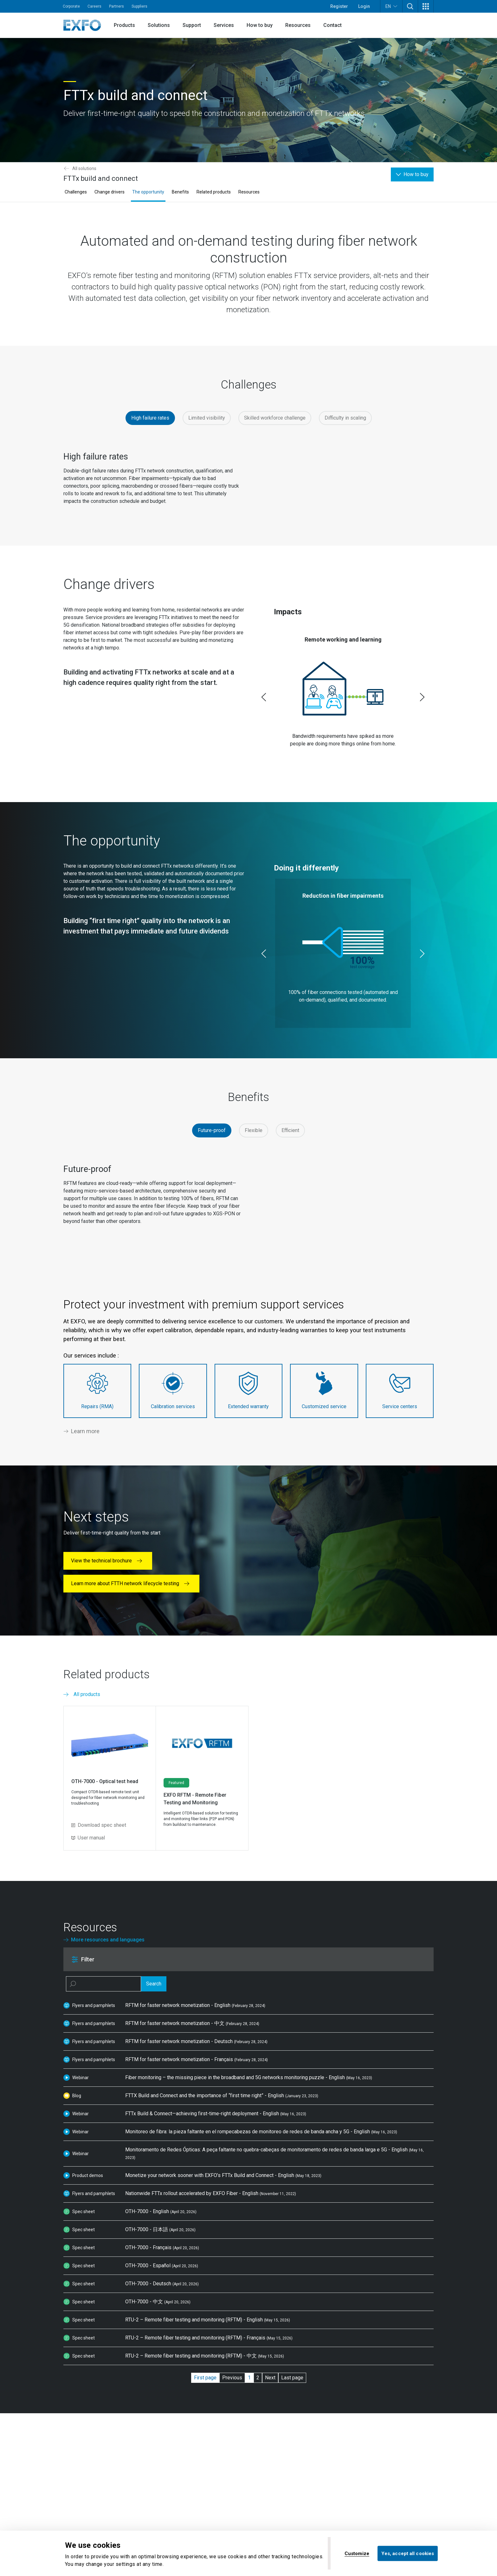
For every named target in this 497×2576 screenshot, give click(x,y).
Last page (292, 2378)
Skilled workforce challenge (275, 418)
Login (364, 6)
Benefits (180, 191)
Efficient (290, 1130)
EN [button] (391, 6)
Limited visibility (206, 418)
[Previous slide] (263, 697)
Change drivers (109, 191)
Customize (357, 2553)
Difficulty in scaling (345, 418)
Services (224, 25)
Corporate (71, 6)
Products (124, 25)
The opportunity (148, 191)
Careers (94, 6)
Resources (298, 25)
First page (205, 2378)
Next (270, 2378)
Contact (332, 25)
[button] (410, 6)
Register (339, 6)
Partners (116, 6)
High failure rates (150, 418)
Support (192, 25)
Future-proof (212, 1130)
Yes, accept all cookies (407, 2553)
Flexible (253, 1130)
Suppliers (139, 6)
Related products (214, 191)
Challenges (76, 191)
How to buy (260, 25)
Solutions (159, 25)
